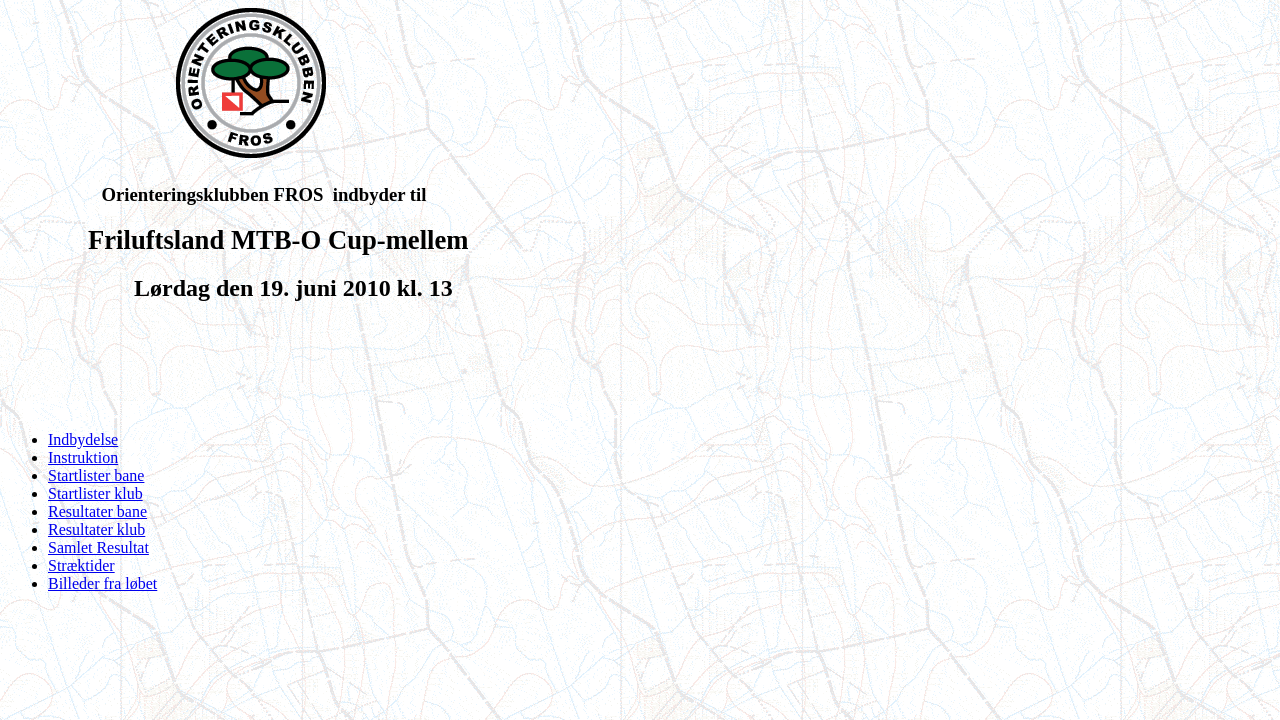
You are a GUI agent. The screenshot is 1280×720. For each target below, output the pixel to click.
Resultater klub (96, 529)
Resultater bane (97, 511)
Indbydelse (83, 439)
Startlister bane (96, 475)
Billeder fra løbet (102, 583)
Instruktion (83, 457)
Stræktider (81, 565)
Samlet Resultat (98, 547)
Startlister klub (95, 493)
